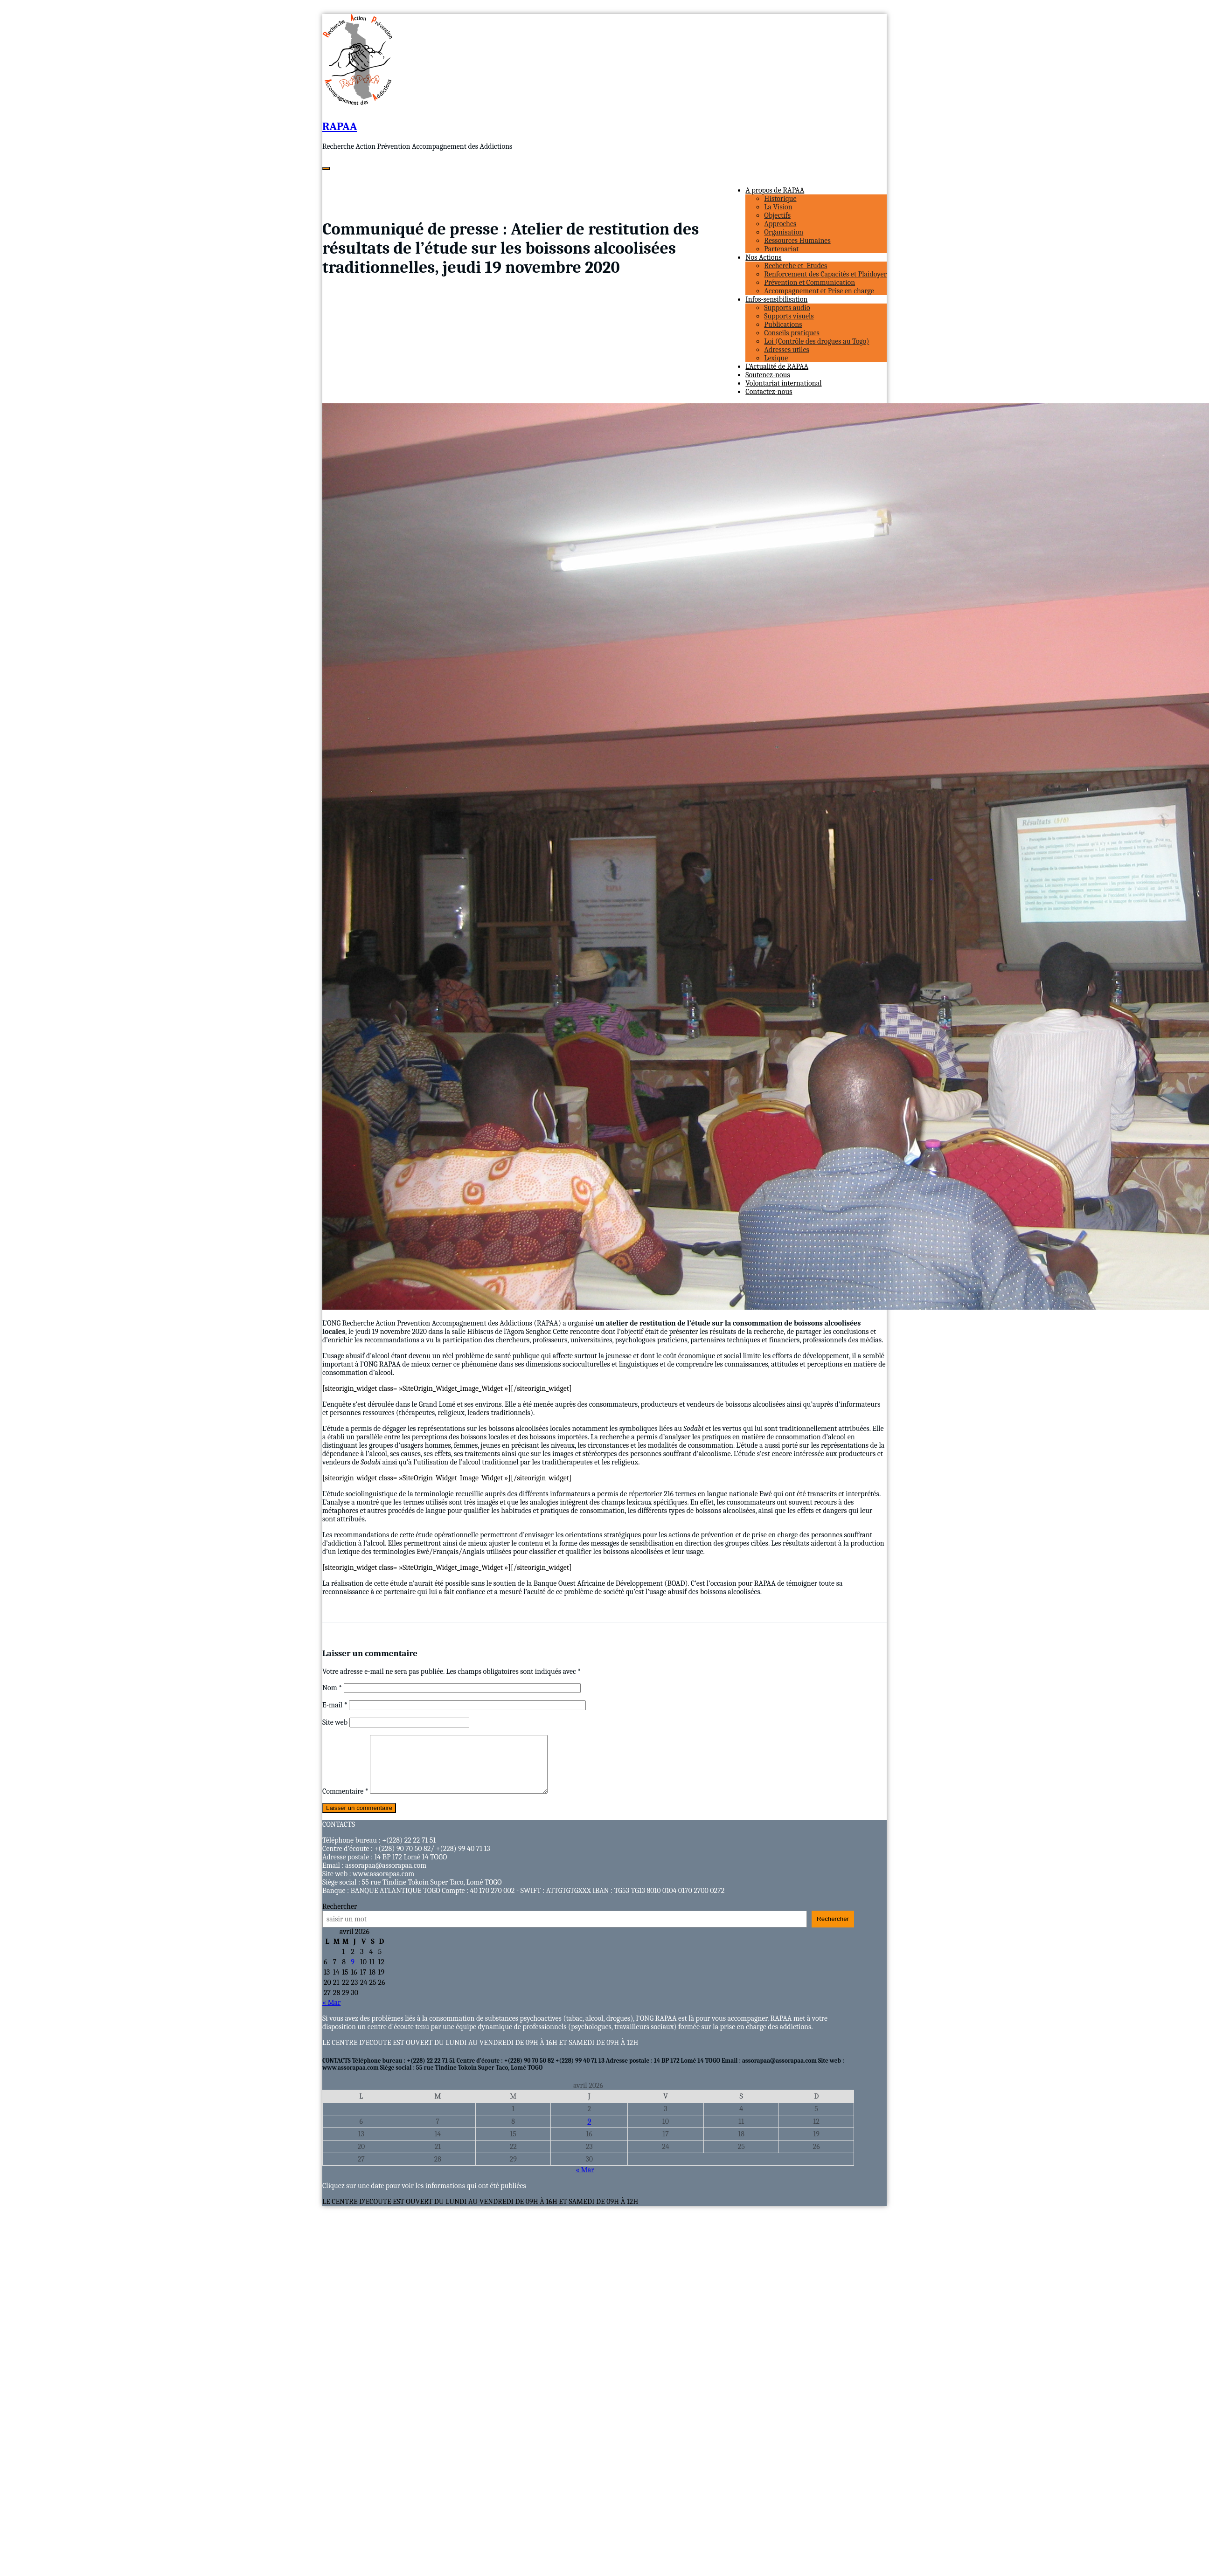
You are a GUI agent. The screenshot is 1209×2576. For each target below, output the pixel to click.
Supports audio (787, 308)
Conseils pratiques (791, 333)
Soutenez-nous (767, 375)
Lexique (776, 358)
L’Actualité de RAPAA (776, 366)
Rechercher (339, 1917)
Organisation (783, 232)
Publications (783, 324)
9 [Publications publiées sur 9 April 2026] (352, 1973)
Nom (332, 1688)
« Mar (331, 2014)
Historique (780, 198)
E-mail (334, 1705)
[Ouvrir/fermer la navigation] (326, 168)
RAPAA (339, 126)
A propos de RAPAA (774, 190)
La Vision (778, 207)
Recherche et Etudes (795, 266)
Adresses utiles (786, 349)
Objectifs (777, 215)
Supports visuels (788, 316)
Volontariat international (783, 383)
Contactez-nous (768, 391)
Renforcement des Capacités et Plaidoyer (825, 274)
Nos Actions (763, 257)
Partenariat (781, 249)
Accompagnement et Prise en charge (819, 291)
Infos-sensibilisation (776, 299)
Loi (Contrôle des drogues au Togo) (816, 341)
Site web (334, 1722)
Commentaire (345, 1802)
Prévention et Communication (809, 282)
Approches (780, 224)
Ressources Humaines (797, 240)
